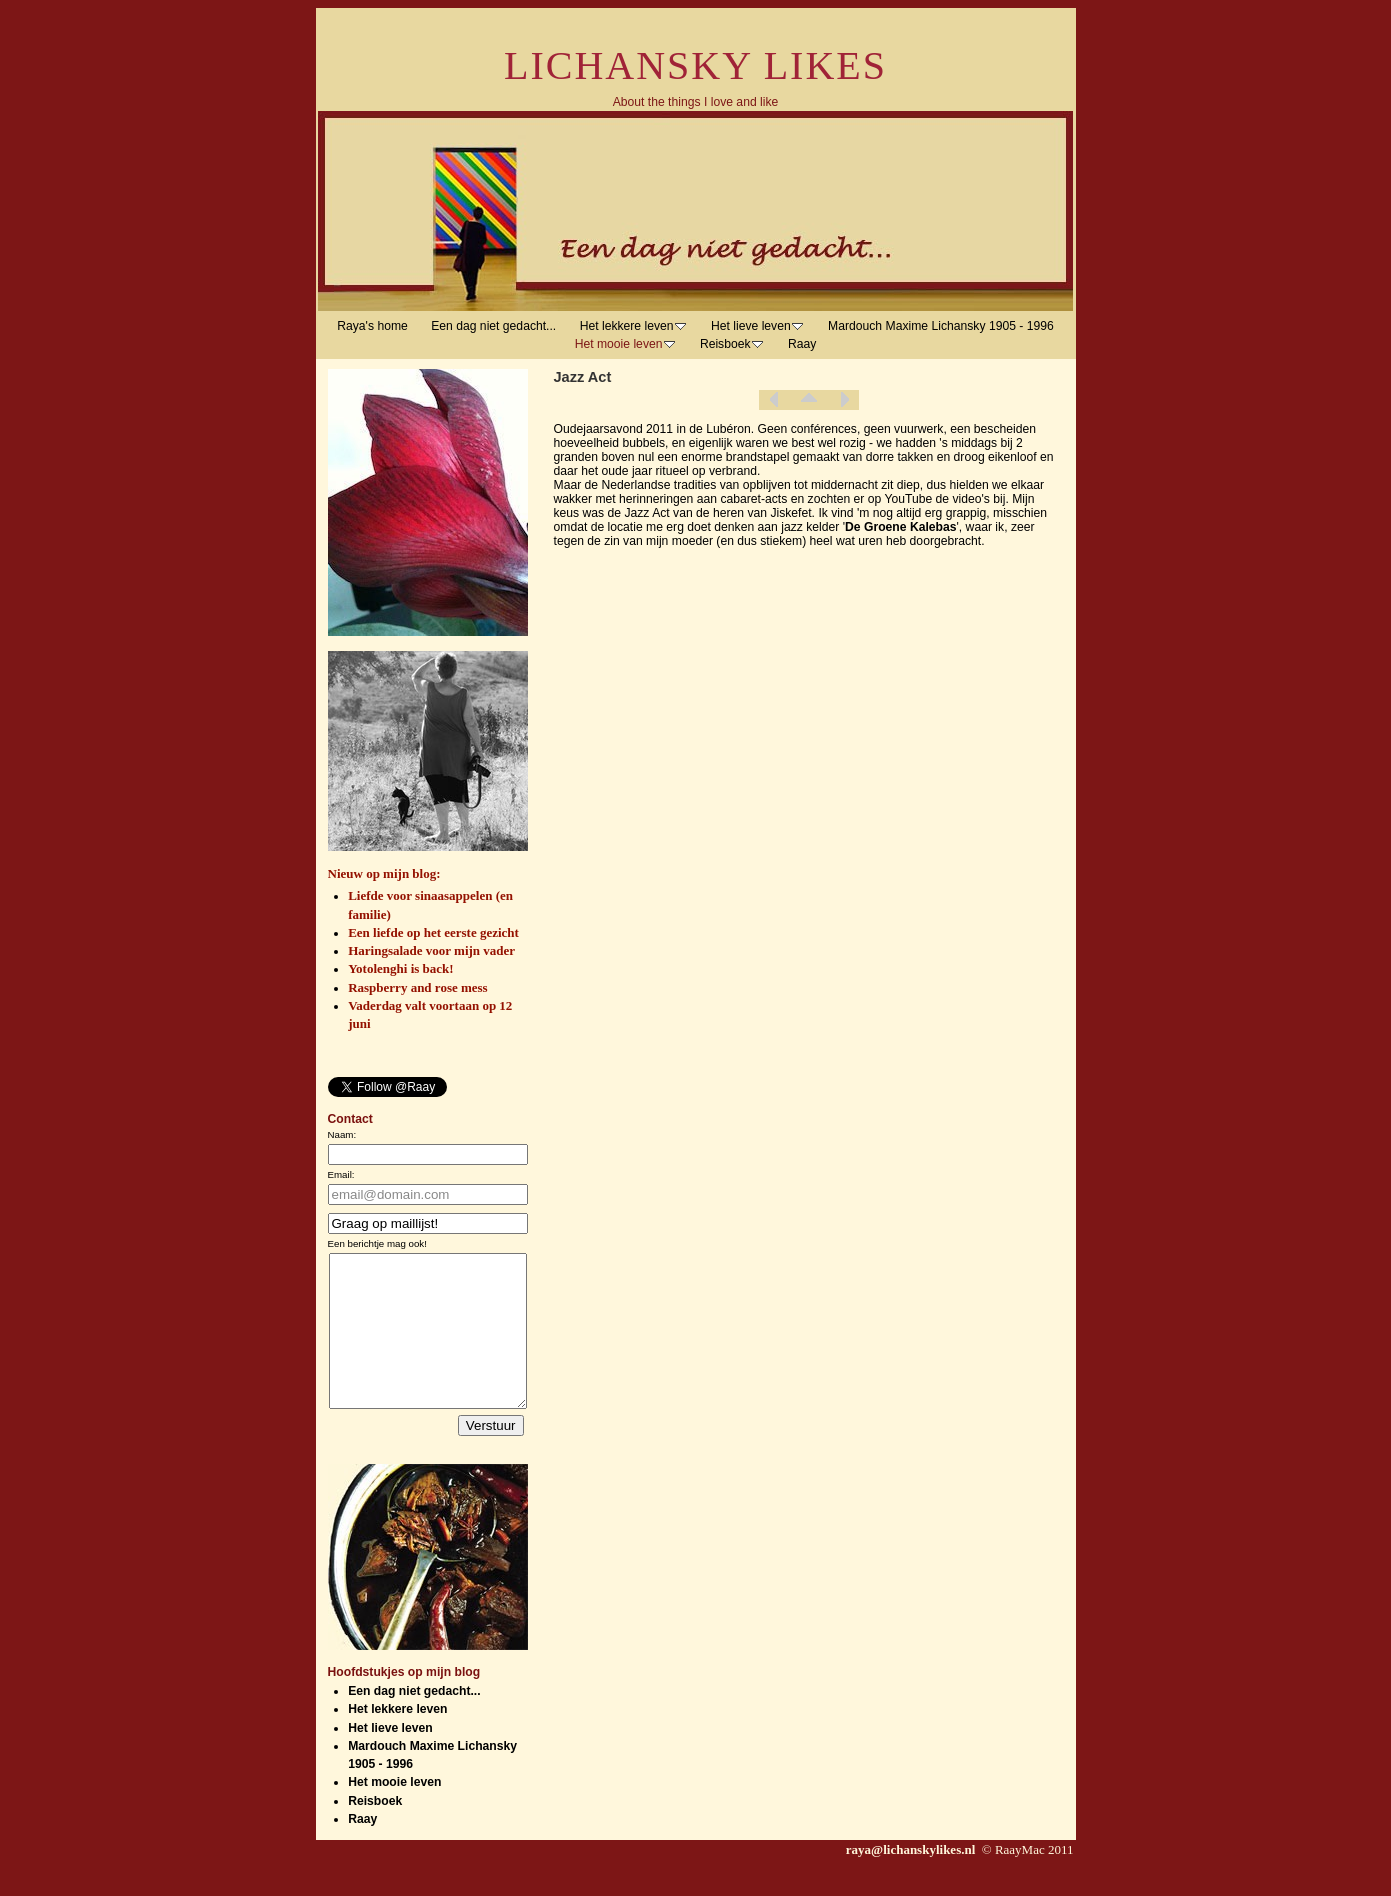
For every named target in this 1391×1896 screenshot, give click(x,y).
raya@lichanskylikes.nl (912, 1879)
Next (844, 400)
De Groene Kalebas (900, 527)
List (809, 400)
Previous (774, 400)
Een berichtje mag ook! (377, 1243)
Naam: (342, 1134)
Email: (341, 1174)
